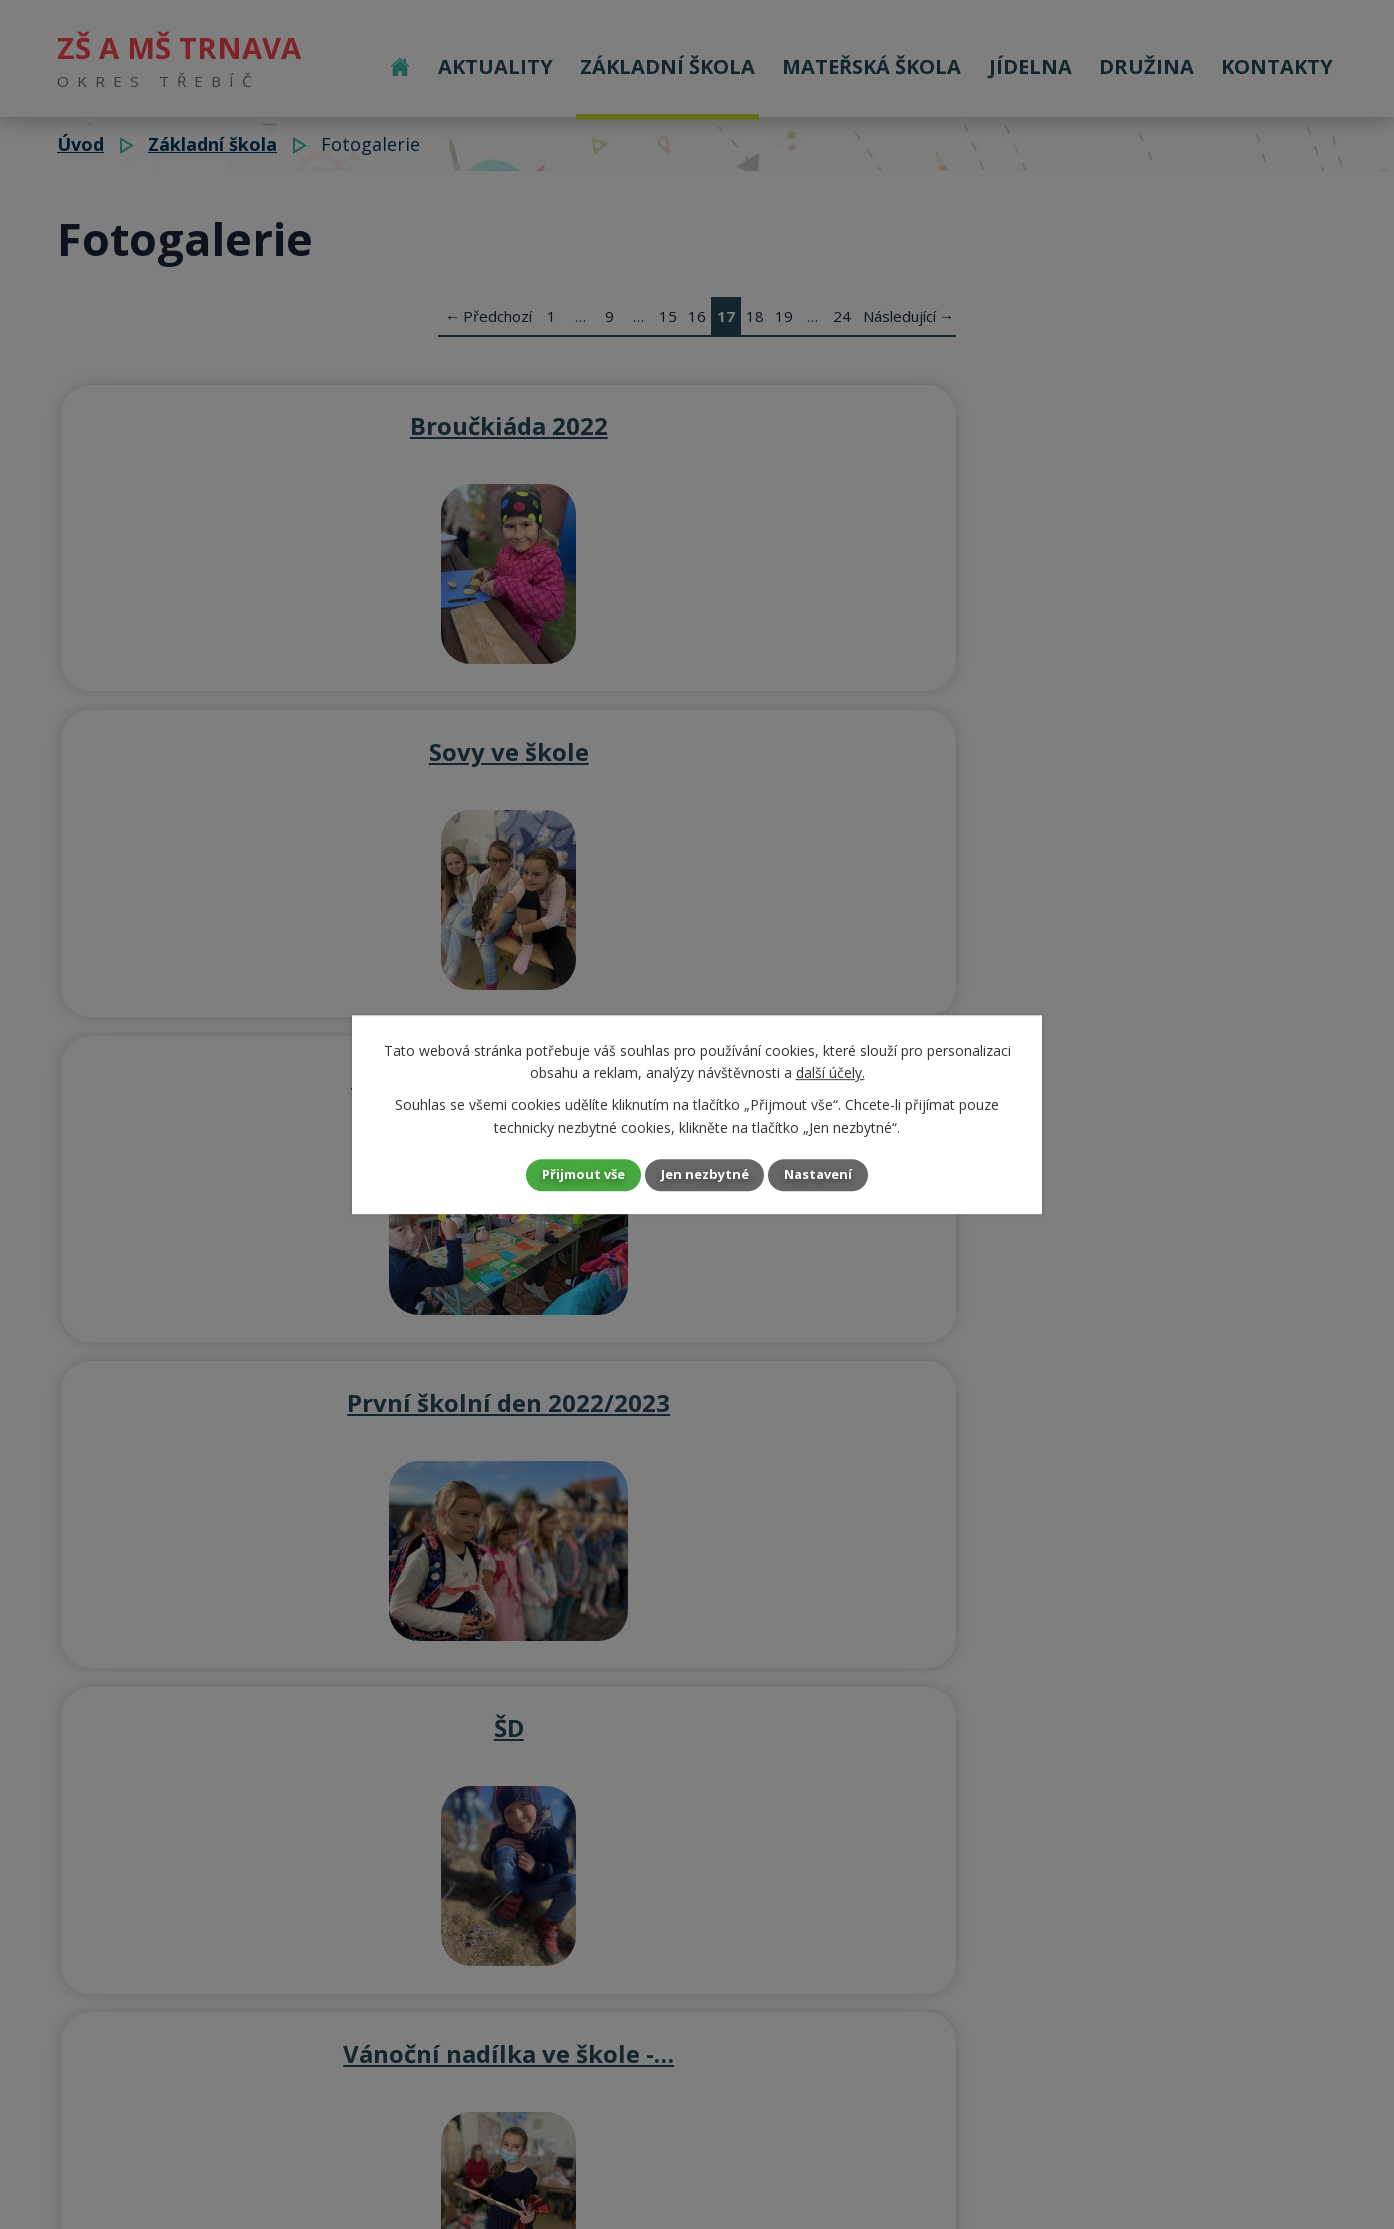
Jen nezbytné (705, 1174)
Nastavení (836, 1174)
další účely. (830, 1070)
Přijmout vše (567, 1174)
